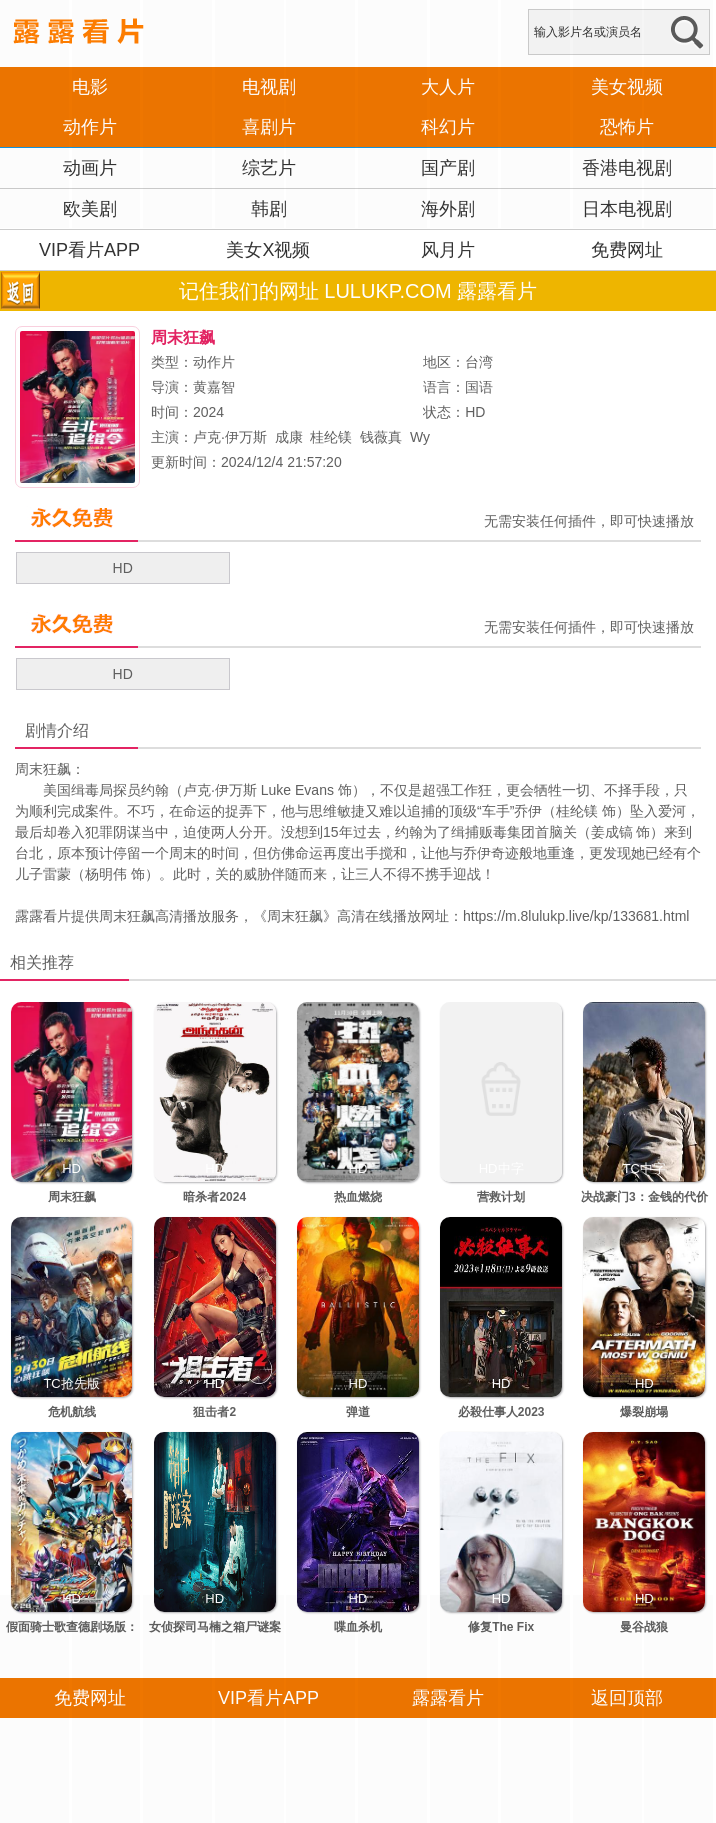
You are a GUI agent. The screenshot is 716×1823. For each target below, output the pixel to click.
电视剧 (269, 87)
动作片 (90, 127)
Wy (420, 437)
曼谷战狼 (644, 1627)
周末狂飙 (295, 916)
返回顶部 (627, 1698)
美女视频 (627, 87)
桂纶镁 (331, 437)
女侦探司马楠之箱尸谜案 (215, 1627)
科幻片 (448, 127)
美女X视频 (268, 250)
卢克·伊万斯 (230, 437)
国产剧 (448, 168)
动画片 (90, 168)
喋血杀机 (358, 1627)
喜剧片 (269, 127)
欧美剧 (90, 209)
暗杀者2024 (214, 1197)
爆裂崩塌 (644, 1412)
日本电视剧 (627, 209)
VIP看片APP (89, 250)
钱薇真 (381, 437)
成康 (289, 437)
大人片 (448, 87)
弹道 (358, 1412)
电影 (90, 87)
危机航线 (72, 1412)
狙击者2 (214, 1412)
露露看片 (43, 916)
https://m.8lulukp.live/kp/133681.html (576, 916)
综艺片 (269, 168)
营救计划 (501, 1197)
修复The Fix (501, 1627)
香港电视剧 (627, 168)
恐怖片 (627, 127)
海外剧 (448, 209)
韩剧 (269, 209)
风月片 (448, 250)
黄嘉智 (214, 387)
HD (123, 568)
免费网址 (627, 250)
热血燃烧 (358, 1197)
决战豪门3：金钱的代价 (644, 1197)
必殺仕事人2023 (501, 1412)
